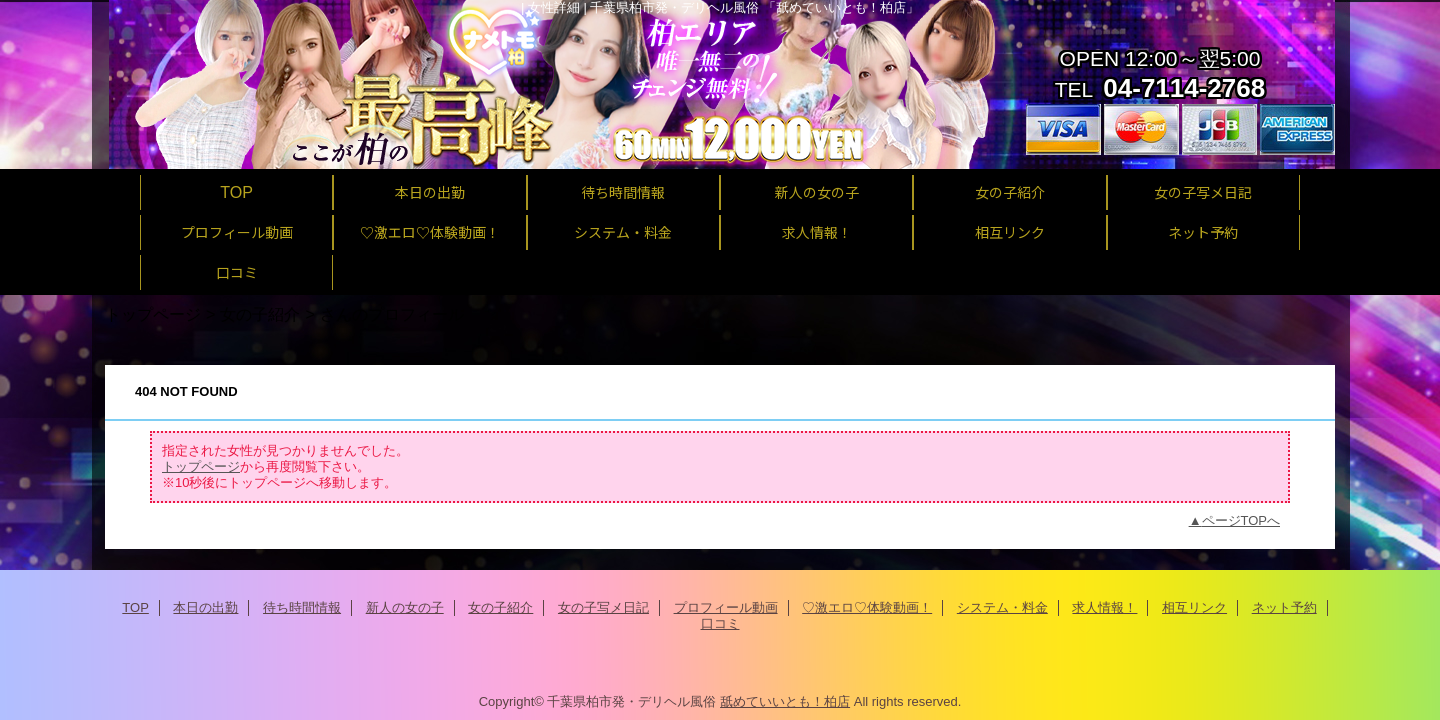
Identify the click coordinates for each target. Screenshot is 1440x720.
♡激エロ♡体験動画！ (867, 607)
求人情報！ (1104, 607)
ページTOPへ (1241, 520)
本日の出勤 (205, 607)
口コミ (720, 623)
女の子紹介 (260, 314)
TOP (236, 192)
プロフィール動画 (726, 607)
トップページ (153, 314)
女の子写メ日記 (603, 607)
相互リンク (1194, 607)
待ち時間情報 (302, 607)
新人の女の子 (405, 607)
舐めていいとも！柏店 (785, 701)
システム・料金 (1002, 607)
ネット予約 (1284, 607)
